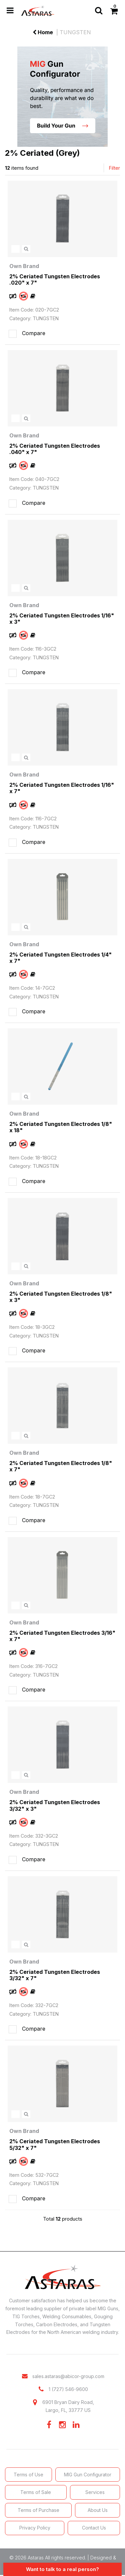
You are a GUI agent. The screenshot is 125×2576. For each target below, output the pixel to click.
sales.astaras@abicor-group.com (68, 2376)
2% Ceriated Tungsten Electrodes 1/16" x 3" (61, 618)
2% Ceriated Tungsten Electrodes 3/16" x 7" (62, 1635)
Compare (26, 333)
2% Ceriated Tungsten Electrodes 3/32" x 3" (54, 1805)
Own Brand (24, 266)
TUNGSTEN (75, 32)
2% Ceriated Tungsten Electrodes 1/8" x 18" (60, 1127)
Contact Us (94, 2527)
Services (95, 2492)
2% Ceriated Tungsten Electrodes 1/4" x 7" (60, 957)
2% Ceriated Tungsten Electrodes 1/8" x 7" (60, 1466)
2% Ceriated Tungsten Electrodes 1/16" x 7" (61, 788)
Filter (114, 168)
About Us (98, 2510)
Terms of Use (28, 2474)
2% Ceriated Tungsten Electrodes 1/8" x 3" (60, 1296)
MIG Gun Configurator (87, 2474)
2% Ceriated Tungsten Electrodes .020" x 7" (54, 279)
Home (43, 32)
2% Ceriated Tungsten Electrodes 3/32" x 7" (54, 1975)
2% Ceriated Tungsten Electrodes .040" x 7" (54, 448)
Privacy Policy (34, 2527)
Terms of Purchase (38, 2510)
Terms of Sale (35, 2492)
